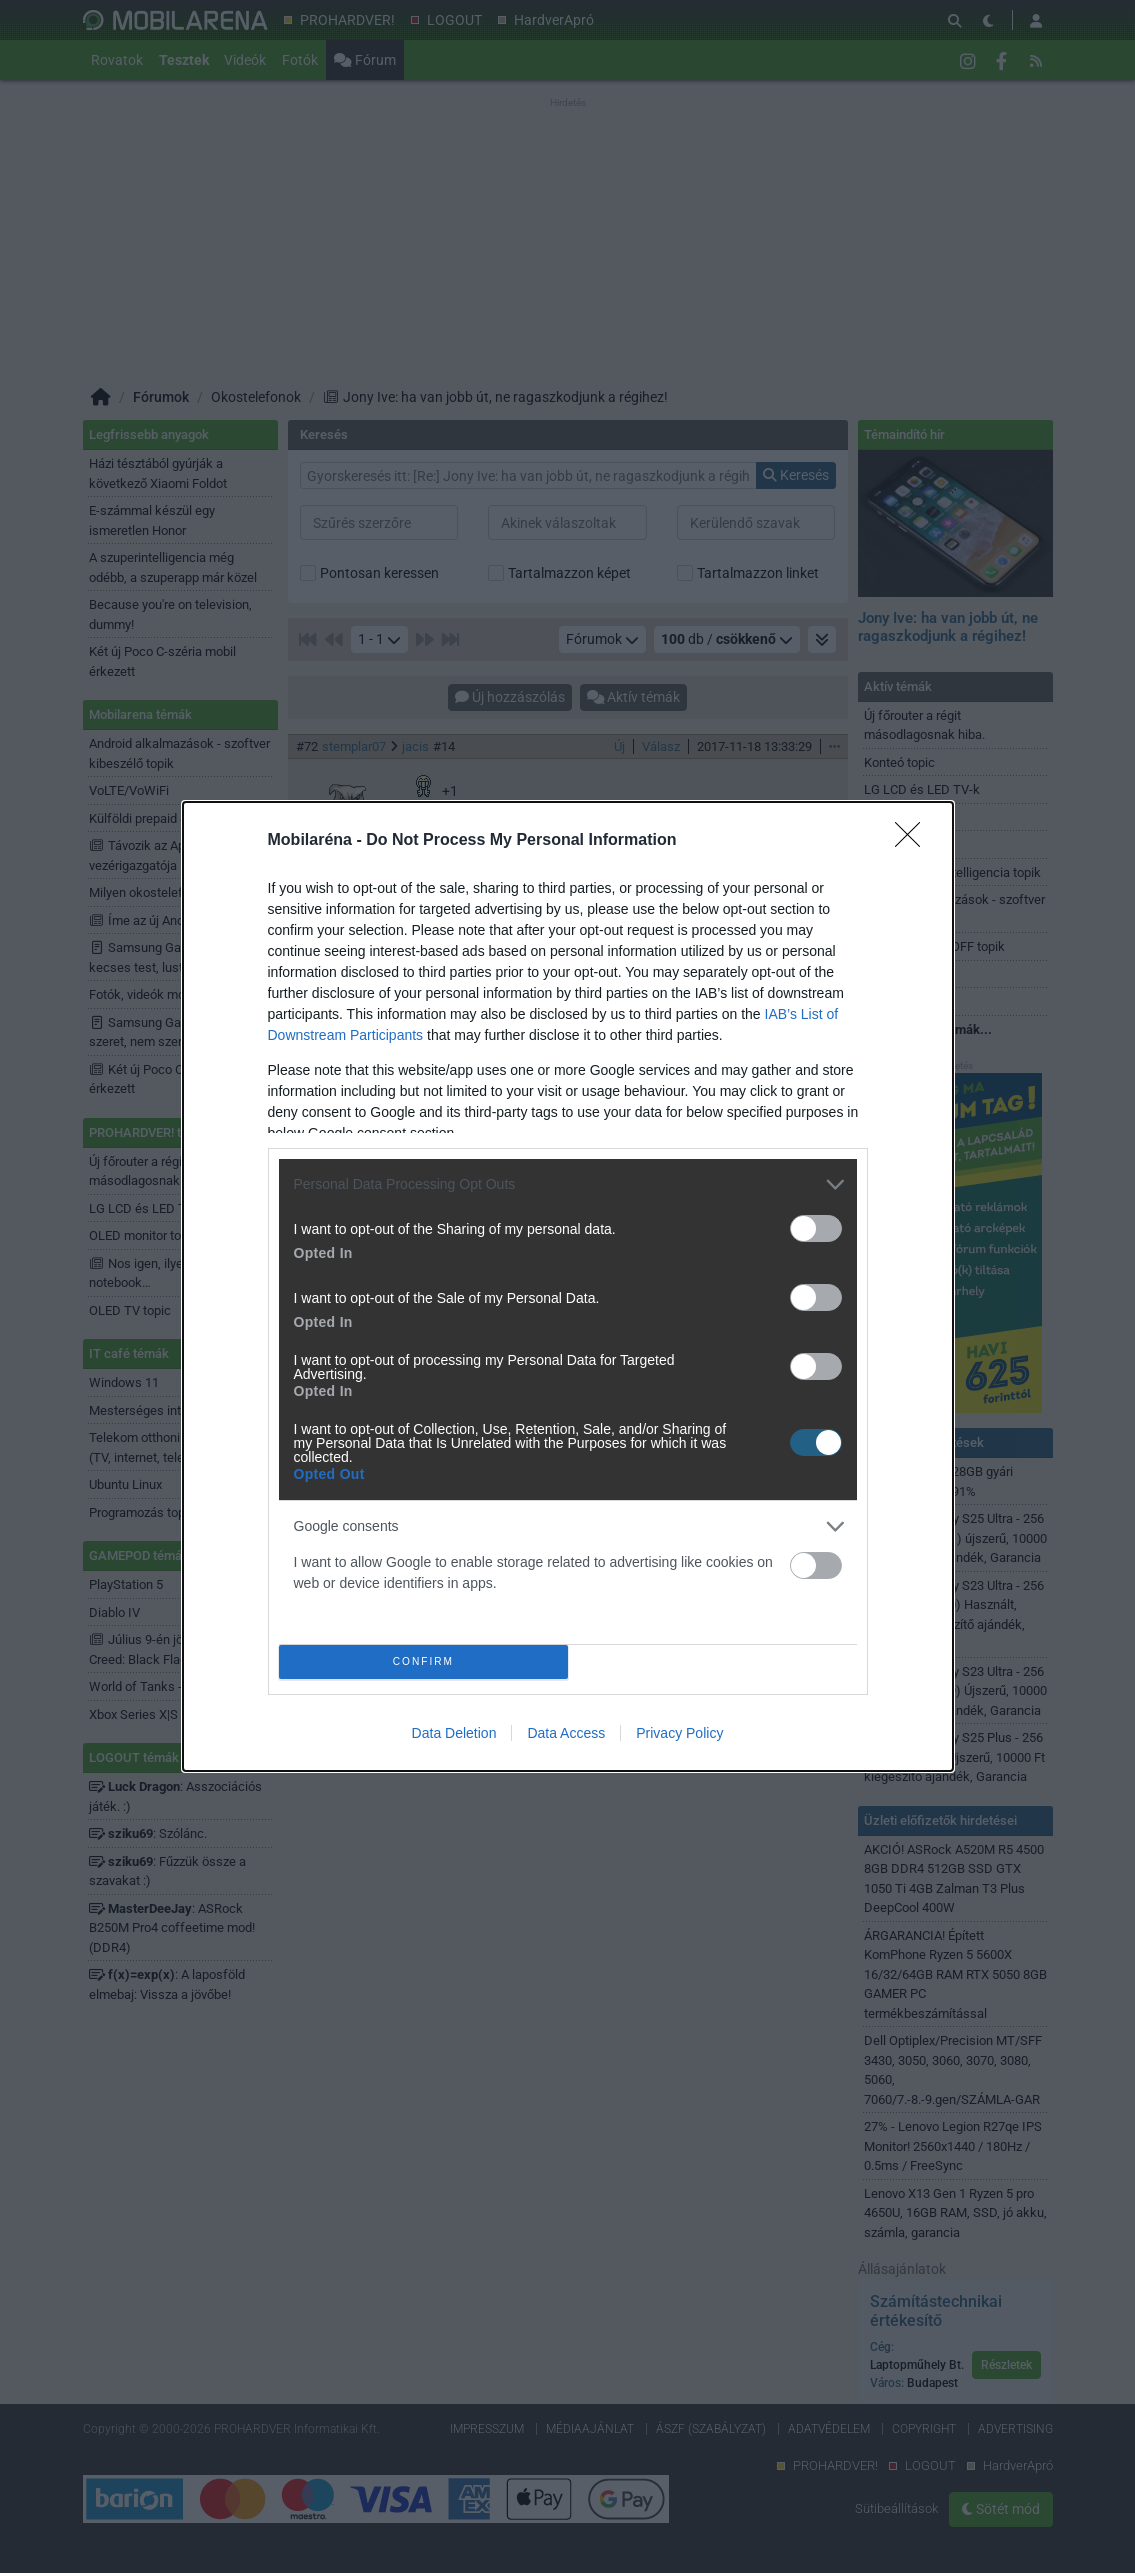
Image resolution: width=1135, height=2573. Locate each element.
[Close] (914, 835)
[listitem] (568, 1178)
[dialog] (568, 1287)
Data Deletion (454, 1740)
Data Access (566, 1740)
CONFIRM (429, 1661)
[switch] (816, 1222)
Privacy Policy (679, 1740)
